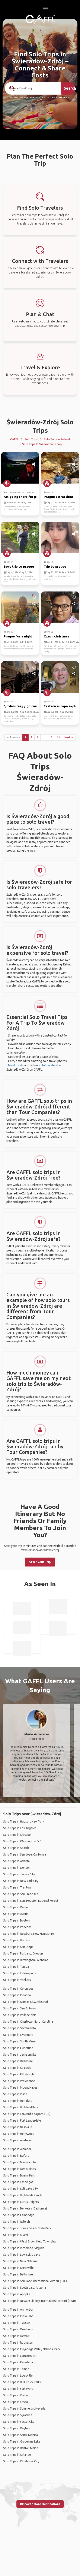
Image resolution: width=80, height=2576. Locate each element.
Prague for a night (18, 636)
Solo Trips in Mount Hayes (20, 2087)
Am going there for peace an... (27, 496)
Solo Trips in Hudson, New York (23, 1821)
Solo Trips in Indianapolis (19, 1973)
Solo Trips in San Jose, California (24, 1854)
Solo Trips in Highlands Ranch (22, 2195)
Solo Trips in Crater (15, 2395)
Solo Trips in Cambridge (18, 2215)
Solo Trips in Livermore (18, 2034)
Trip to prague (55, 566)
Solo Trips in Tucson (16, 2322)
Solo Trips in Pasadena (18, 2362)
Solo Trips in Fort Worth (18, 2388)
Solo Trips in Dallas (15, 1907)
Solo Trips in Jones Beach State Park (27, 2228)
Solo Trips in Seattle (16, 1848)
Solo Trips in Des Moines (19, 2169)
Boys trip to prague (19, 566)
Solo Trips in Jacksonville (19, 2054)
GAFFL (14, 439)
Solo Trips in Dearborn (18, 2329)
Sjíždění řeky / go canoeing (25, 706)
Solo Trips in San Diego (18, 1947)
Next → (68, 737)
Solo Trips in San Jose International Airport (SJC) (35, 2281)
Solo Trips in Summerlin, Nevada (24, 2408)
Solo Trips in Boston (16, 1920)
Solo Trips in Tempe (16, 2369)
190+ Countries (31, 97)
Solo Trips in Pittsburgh (18, 2074)
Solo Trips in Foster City (18, 2421)
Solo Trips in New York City (20, 1881)
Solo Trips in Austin (16, 1914)
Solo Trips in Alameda (17, 2149)
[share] (34, 464)
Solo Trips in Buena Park (19, 2175)
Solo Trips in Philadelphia (19, 2015)
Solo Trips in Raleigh (16, 2221)
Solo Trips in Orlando (17, 1995)
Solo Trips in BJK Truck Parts (22, 2382)
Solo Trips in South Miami (19, 2041)
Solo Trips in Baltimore (18, 2061)
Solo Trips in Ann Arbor (18, 2309)
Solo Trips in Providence (19, 2081)
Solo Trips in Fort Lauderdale (22, 2120)
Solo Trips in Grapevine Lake (21, 2441)
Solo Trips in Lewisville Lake (21, 2254)
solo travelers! (48, 1065)
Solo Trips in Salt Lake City (20, 2188)
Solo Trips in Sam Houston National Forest (30, 1900)
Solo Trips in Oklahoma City (21, 2461)
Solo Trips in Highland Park (20, 2107)
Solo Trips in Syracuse (17, 2415)
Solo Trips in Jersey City (19, 1874)
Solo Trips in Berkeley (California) (25, 2208)
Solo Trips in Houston (17, 1940)
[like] (34, 458)
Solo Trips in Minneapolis (19, 2162)
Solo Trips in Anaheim (17, 2140)
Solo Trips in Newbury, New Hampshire (28, 1933)
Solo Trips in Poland (57, 439)
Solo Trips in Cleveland (18, 2316)
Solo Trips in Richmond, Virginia (23, 2248)
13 (58, 737)
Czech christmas (56, 636)
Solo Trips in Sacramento (19, 2028)
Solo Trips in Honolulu (17, 2100)
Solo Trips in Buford (16, 2155)
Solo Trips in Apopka (16, 2294)
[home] (40, 19)
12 (50, 737)
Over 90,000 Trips (59, 97)
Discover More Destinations (40, 2504)
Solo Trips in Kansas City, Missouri (25, 2001)
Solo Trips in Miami (15, 2235)
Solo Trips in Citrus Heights (21, 2202)
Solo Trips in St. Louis (17, 2067)
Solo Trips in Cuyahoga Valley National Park (31, 2349)
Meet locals (16, 1065)
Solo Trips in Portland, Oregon (23, 1953)
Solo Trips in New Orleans (20, 2261)
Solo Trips (31, 439)
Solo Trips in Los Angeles (19, 1828)
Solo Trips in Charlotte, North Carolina (28, 2021)
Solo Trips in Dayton (16, 2428)
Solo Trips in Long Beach (19, 2355)
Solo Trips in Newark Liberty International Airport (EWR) (39, 2301)
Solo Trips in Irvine (15, 2094)
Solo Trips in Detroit (16, 2336)
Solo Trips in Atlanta (16, 1861)
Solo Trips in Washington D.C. (22, 1841)
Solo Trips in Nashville (17, 2127)
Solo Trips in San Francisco (20, 1894)
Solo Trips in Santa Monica (20, 2435)
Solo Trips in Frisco (15, 2402)
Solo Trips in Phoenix (17, 1927)
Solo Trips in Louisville (18, 2375)
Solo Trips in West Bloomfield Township (29, 2241)
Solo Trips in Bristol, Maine (20, 2448)
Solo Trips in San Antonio (19, 2008)
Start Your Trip (40, 1562)
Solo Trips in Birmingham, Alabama (25, 1960)
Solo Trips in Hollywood (18, 2133)
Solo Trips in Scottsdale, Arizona (24, 2287)
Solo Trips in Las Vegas (18, 2182)
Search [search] (69, 88)
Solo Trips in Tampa (16, 1966)
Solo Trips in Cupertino (18, 2048)
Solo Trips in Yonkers (17, 1980)
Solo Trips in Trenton (17, 1887)
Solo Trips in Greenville (18, 2268)
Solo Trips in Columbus (18, 1988)
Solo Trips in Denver (16, 1867)
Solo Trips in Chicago (17, 1834)
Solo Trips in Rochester (18, 2342)
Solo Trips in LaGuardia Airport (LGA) (26, 2114)
